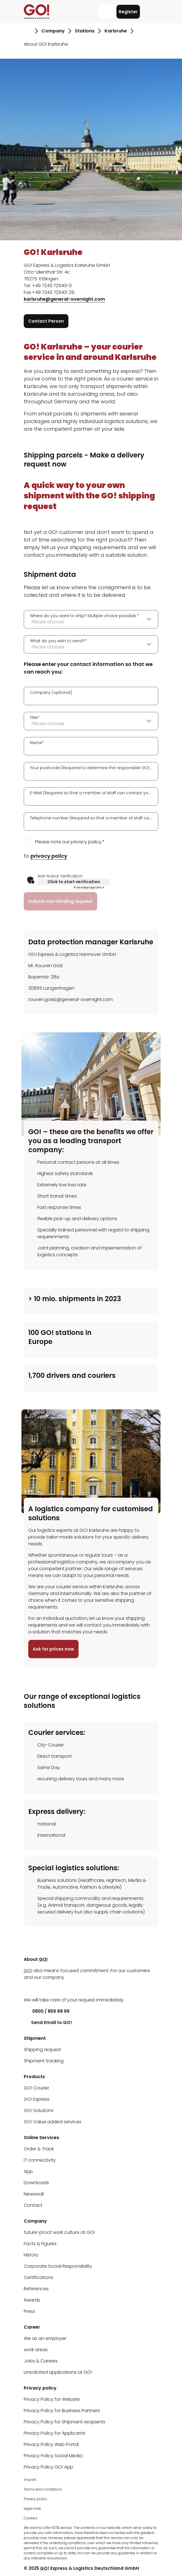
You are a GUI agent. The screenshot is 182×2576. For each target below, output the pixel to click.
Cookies (30, 2518)
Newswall (34, 2194)
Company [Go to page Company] (53, 31)
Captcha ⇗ (88, 887)
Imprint (30, 2479)
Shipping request (42, 2049)
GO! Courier (36, 2088)
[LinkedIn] (28, 1988)
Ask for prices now (53, 1649)
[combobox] (91, 619)
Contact (33, 2205)
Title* (35, 717)
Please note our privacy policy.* (70, 842)
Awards (32, 2300)
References (36, 2288)
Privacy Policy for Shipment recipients (64, 2422)
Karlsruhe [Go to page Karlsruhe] (116, 31)
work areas (36, 2349)
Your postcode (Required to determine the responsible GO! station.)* (91, 768)
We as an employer (45, 2338)
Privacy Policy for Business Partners (62, 2410)
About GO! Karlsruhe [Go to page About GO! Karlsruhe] (46, 44)
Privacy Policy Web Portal (51, 2444)
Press (29, 2311)
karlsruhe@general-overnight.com (64, 299)
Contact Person (46, 321)
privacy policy (49, 855)
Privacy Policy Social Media (53, 2455)
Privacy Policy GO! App (48, 2467)
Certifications (38, 2277)
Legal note (32, 2508)
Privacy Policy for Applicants (54, 2433)
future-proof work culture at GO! (59, 2232)
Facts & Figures (40, 2243)
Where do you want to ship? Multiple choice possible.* (84, 616)
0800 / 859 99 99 (47, 2011)
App (28, 2171)
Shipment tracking (44, 2061)
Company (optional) (51, 692)
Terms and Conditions (43, 2489)
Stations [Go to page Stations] (84, 31)
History (31, 2255)
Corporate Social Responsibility (58, 2266)
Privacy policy (35, 2498)
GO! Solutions (38, 2110)
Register (128, 12)
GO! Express (36, 2099)
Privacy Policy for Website (52, 2399)
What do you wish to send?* (58, 641)
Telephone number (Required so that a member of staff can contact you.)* (91, 818)
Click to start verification (73, 882)
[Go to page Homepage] (27, 31)
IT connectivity (40, 2160)
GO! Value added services (52, 2122)
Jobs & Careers (41, 2361)
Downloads (36, 2182)
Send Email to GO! (48, 2022)
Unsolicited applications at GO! (58, 2372)
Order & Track (39, 2149)
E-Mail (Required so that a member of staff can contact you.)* (91, 793)
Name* (37, 742)
